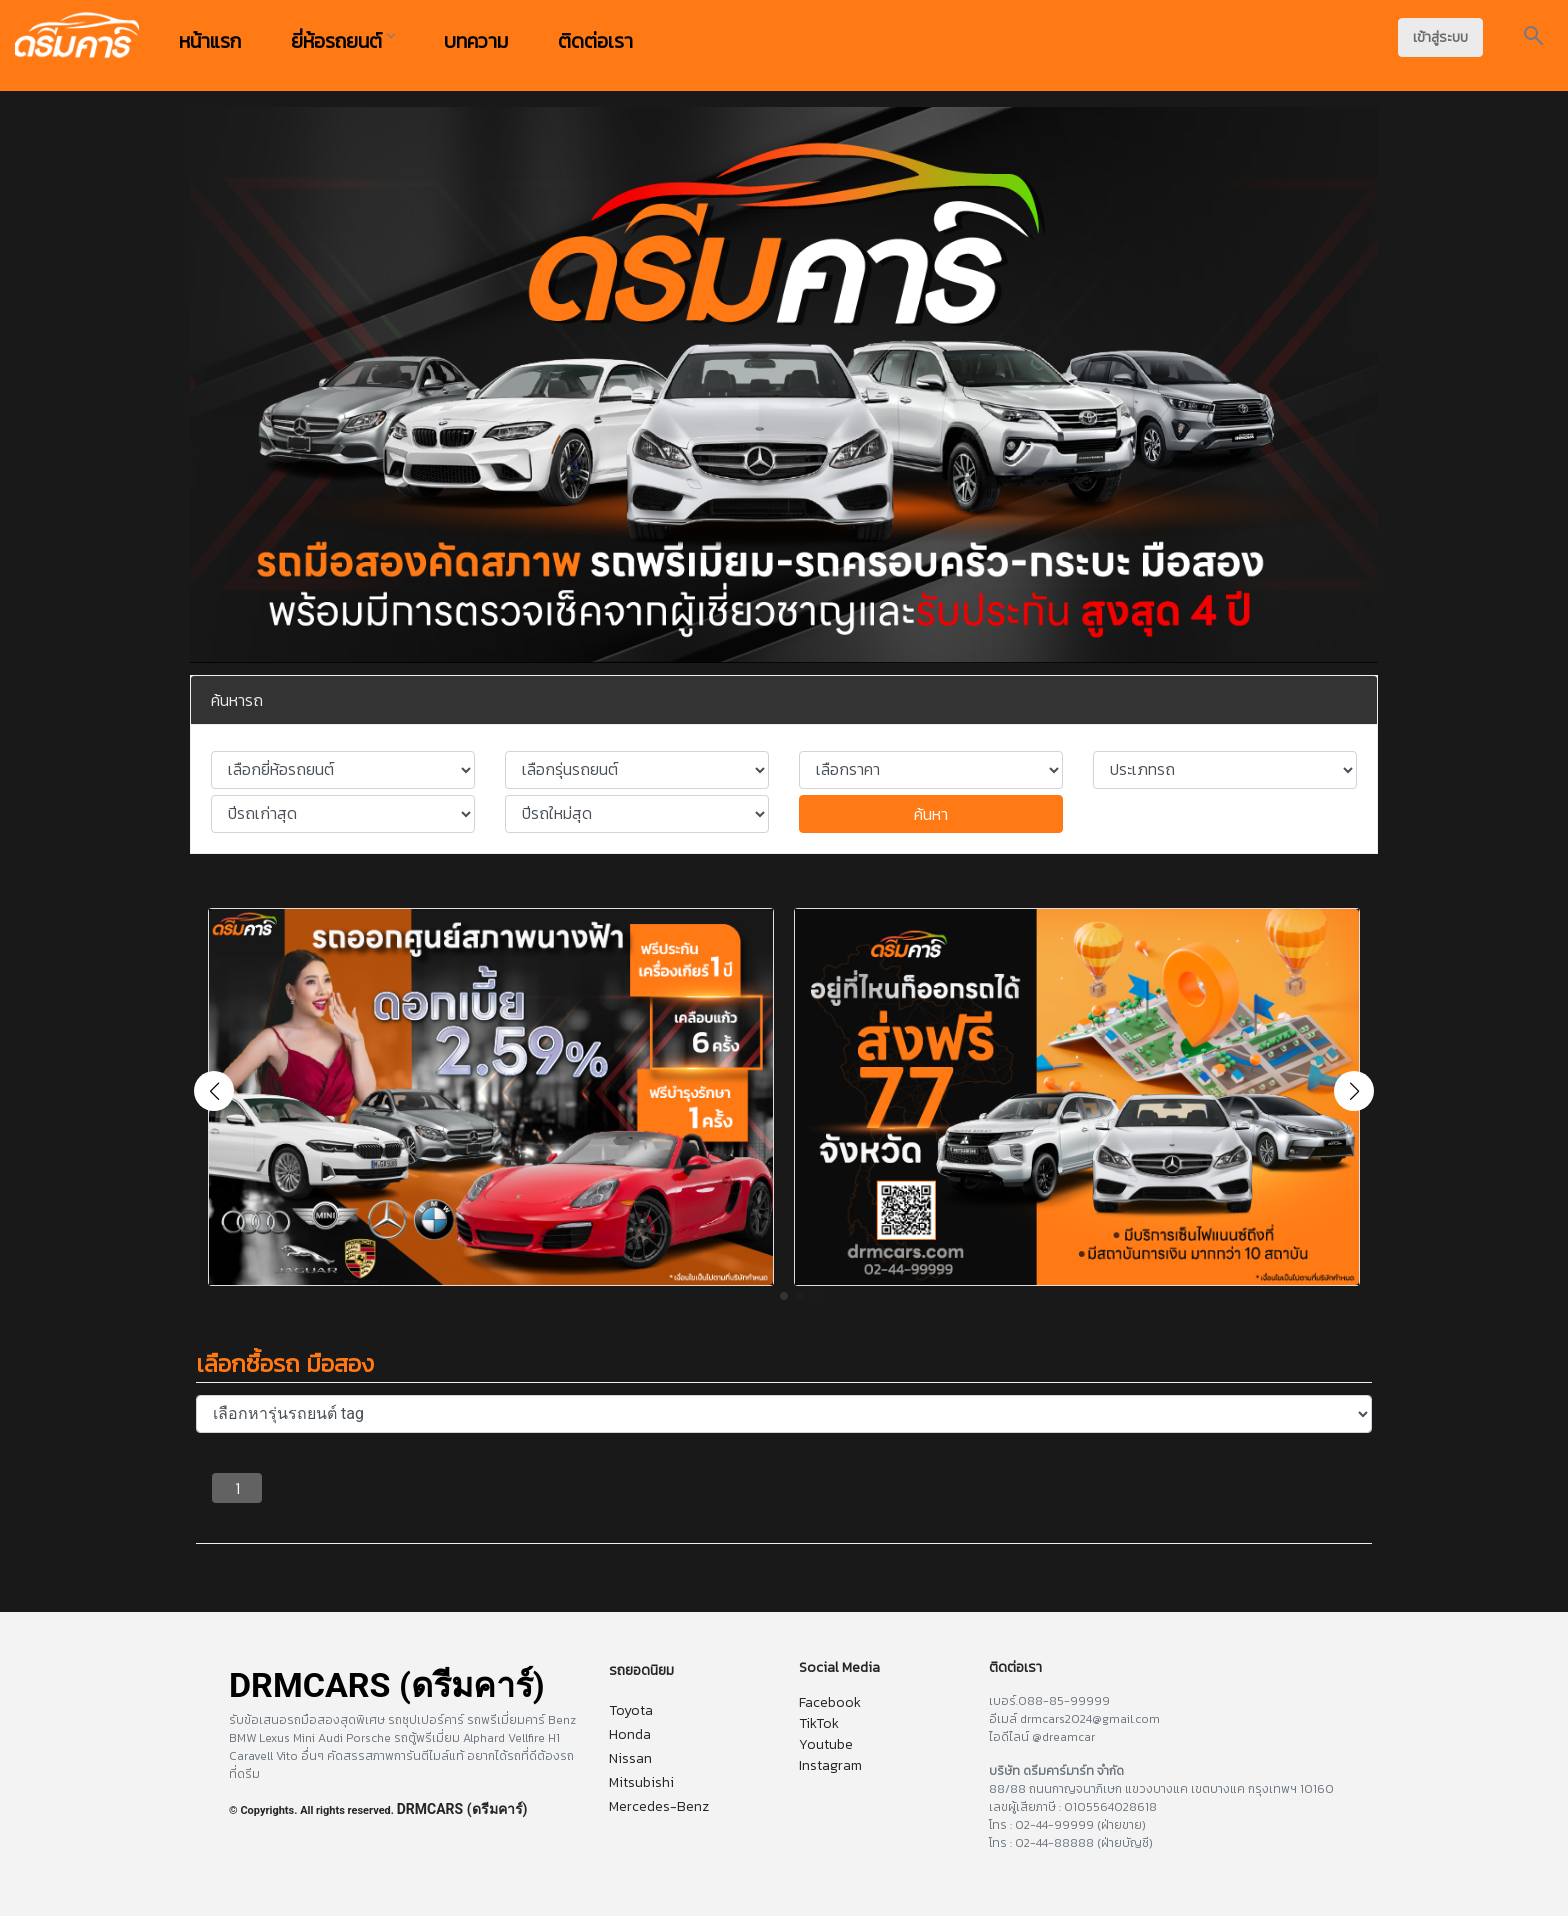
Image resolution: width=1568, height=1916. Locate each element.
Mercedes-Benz (659, 1806)
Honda (630, 1734)
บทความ (476, 41)
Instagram (830, 1765)
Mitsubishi (641, 1782)
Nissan (630, 1758)
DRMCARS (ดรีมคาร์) (462, 1809)
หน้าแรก (210, 41)
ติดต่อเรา (595, 41)
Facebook (830, 1702)
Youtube (826, 1744)
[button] (1354, 1091)
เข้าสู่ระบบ (1440, 37)
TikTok (819, 1723)
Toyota (631, 1710)
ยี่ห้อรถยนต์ (342, 41)
